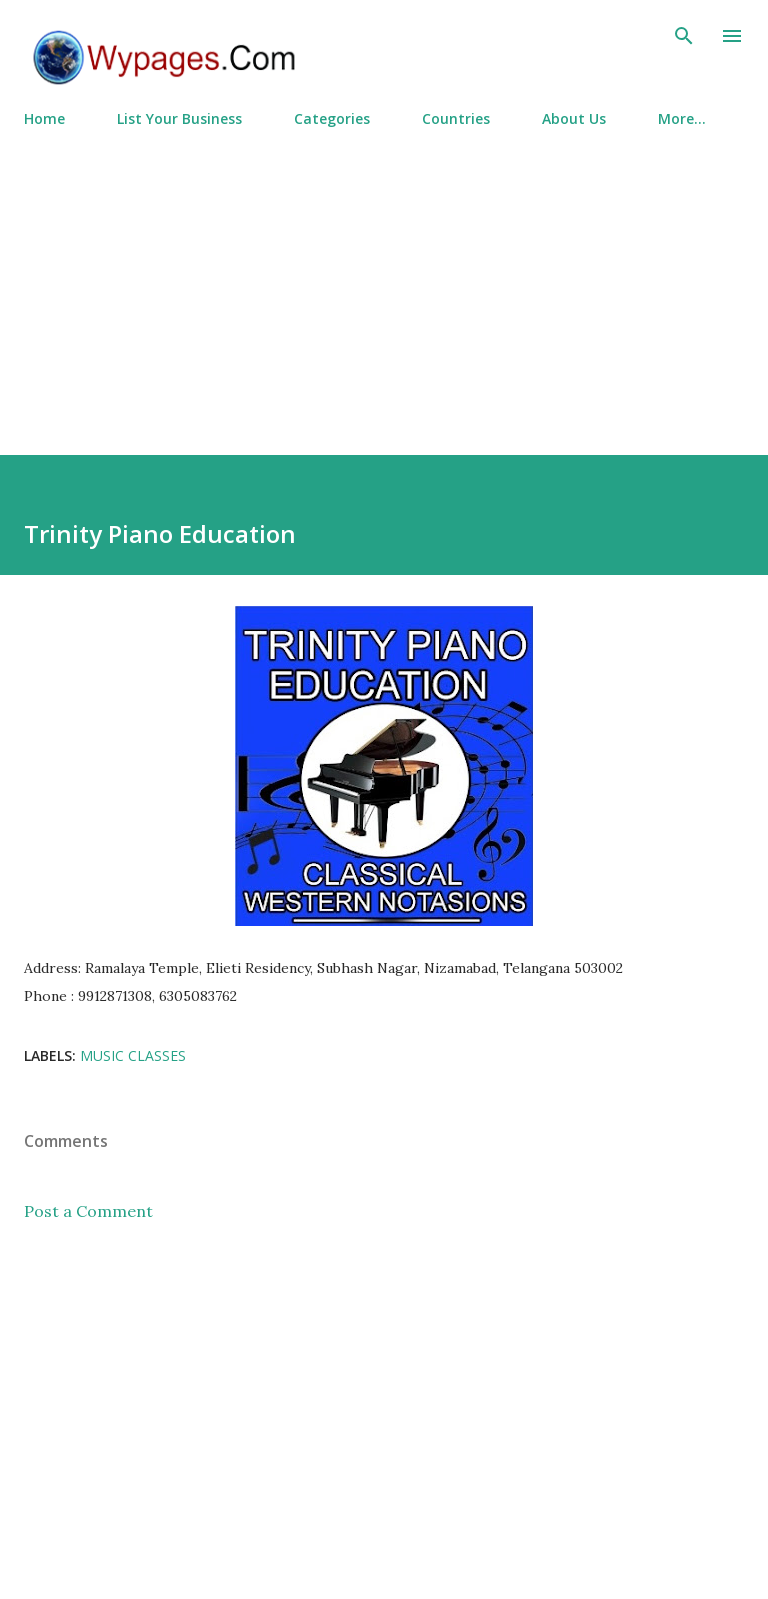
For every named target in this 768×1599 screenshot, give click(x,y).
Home (44, 118)
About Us (574, 118)
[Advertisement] (384, 283)
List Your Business (179, 118)
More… (682, 118)
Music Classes (133, 1055)
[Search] (684, 36)
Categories (332, 118)
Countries (456, 118)
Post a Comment (88, 1211)
